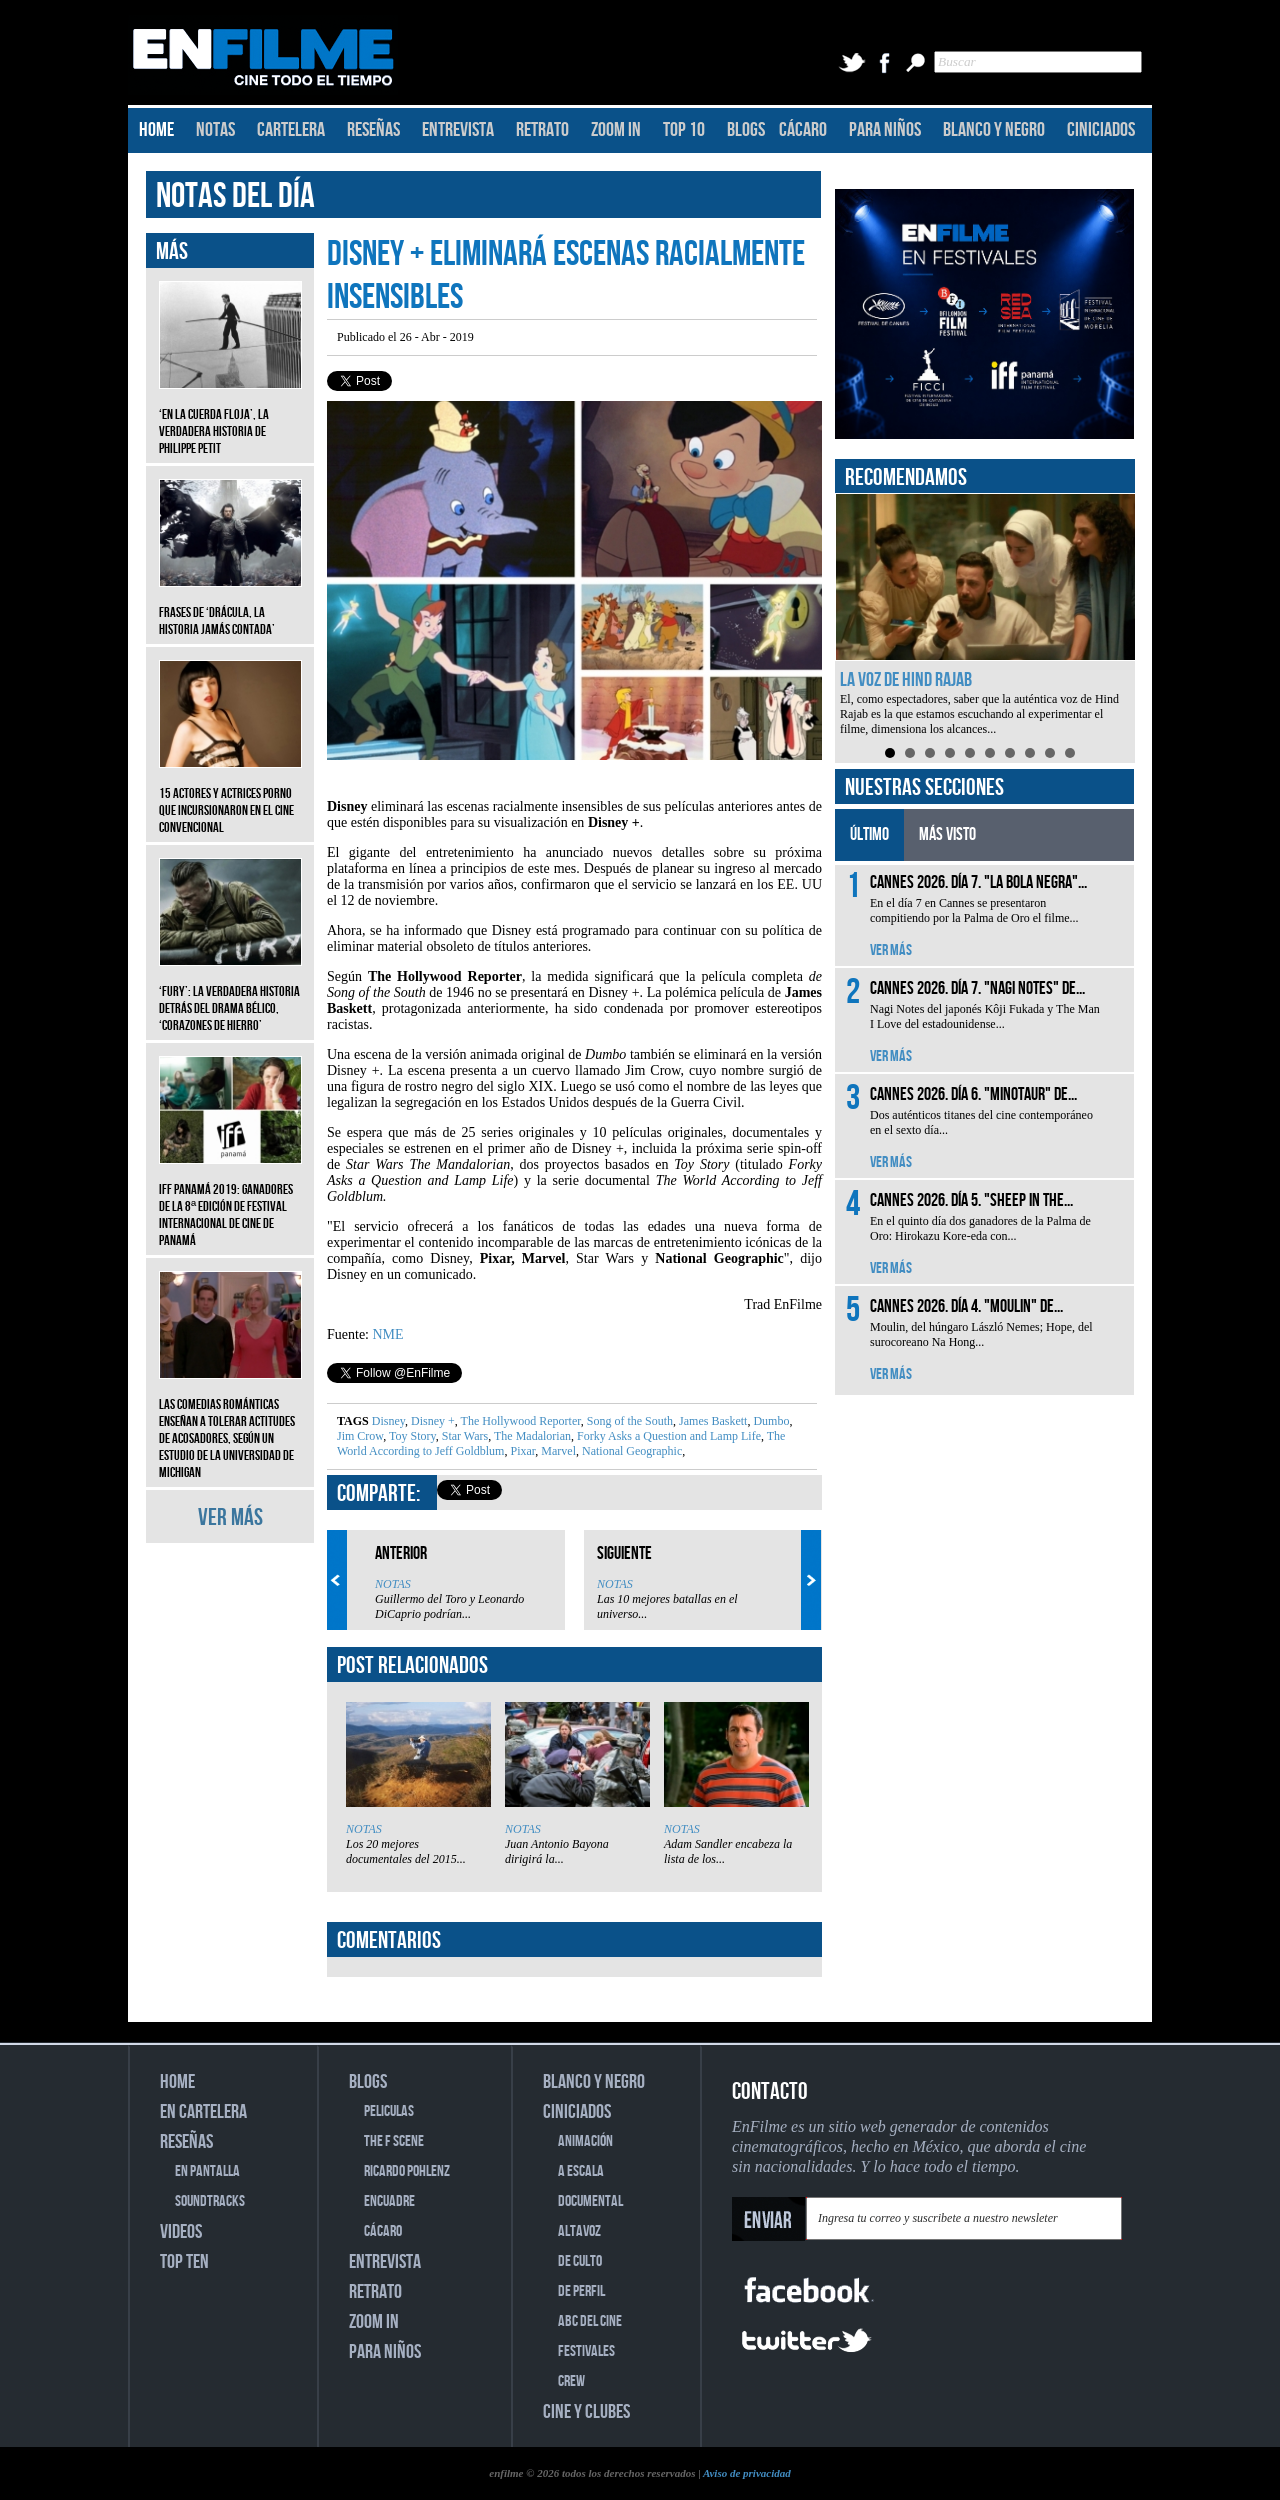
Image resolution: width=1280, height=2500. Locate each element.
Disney (388, 1421)
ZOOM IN (616, 130)
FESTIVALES (586, 2351)
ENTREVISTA (458, 130)
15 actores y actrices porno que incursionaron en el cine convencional (230, 795)
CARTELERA (291, 130)
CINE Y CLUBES (586, 2412)
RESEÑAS (373, 130)
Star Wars (463, 1436)
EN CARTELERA (203, 2112)
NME (388, 1334)
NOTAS (215, 130)
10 (1070, 753)
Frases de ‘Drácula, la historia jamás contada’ (230, 606)
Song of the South (628, 1421)
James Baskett (711, 1421)
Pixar (521, 1451)
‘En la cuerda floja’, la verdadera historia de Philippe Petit (230, 416)
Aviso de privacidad (747, 2473)
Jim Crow (360, 1436)
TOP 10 (684, 130)
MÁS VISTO (947, 834)
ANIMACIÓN (585, 2141)
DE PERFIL (581, 2291)
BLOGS (746, 130)
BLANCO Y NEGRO (994, 130)
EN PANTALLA (207, 2171)
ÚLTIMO (869, 834)
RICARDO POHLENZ (407, 2171)
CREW (571, 2381)
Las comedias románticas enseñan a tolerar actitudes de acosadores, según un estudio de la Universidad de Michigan (230, 1423)
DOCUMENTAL (590, 2201)
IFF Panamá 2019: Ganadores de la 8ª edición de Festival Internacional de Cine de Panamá (230, 1200)
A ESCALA (581, 2171)
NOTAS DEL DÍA (235, 196)
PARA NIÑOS (885, 130)
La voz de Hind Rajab (906, 680)
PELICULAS (389, 2111)
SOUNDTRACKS (210, 2201)
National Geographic (630, 1451)
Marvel (557, 1451)
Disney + (431, 1421)
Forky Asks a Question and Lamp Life (667, 1436)
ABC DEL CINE (590, 2321)
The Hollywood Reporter (519, 1421)
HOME (156, 130)
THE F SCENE (394, 2141)
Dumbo (769, 1421)
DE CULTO (580, 2261)
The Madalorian (531, 1436)
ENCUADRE (389, 2201)
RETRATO (542, 130)
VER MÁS (230, 1517)
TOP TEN (184, 2262)
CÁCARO (803, 130)
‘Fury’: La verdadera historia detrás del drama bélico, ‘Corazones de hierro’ (230, 993)
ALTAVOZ (579, 2231)
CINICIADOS (1101, 130)
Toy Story (411, 1436)
